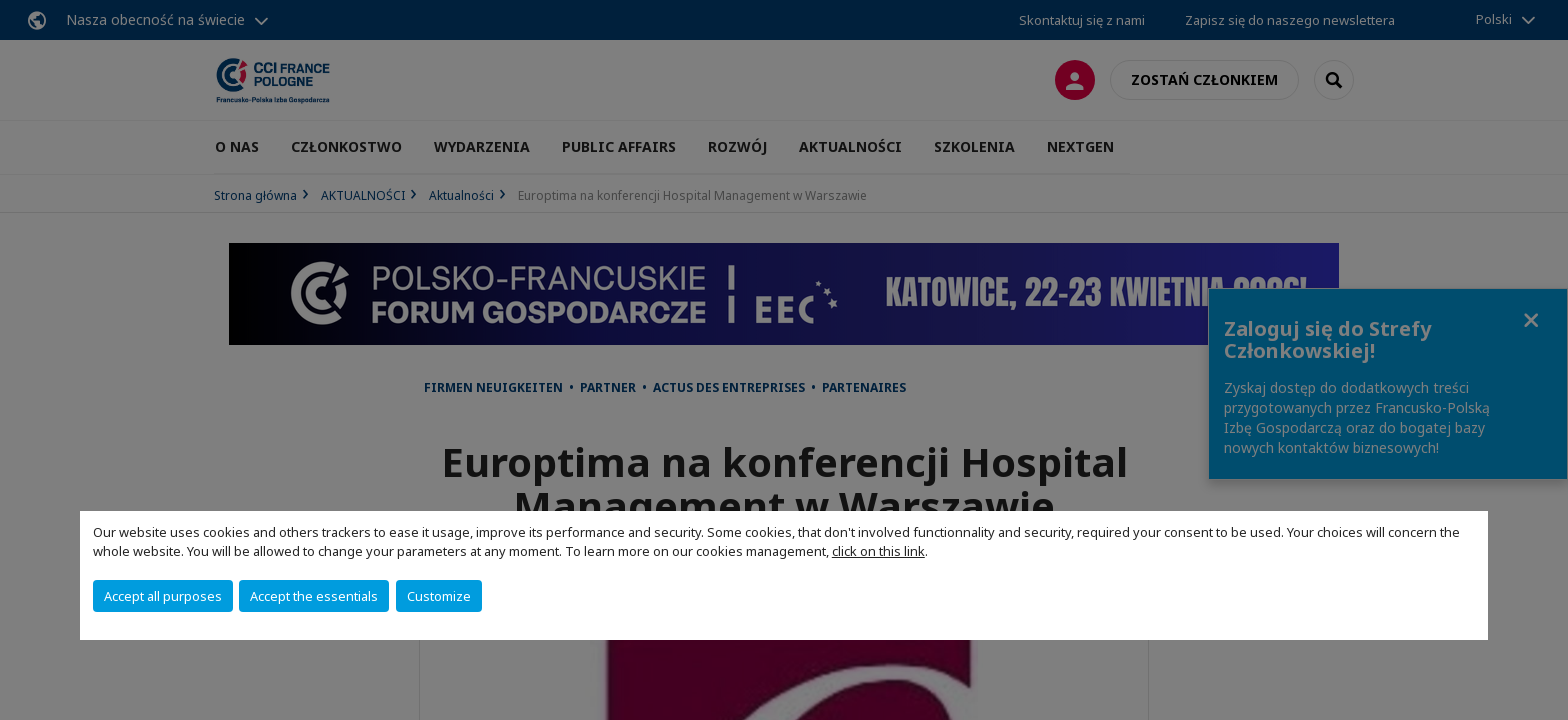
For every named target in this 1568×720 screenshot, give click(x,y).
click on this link (878, 551)
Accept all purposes (163, 596)
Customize (439, 596)
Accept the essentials (314, 596)
